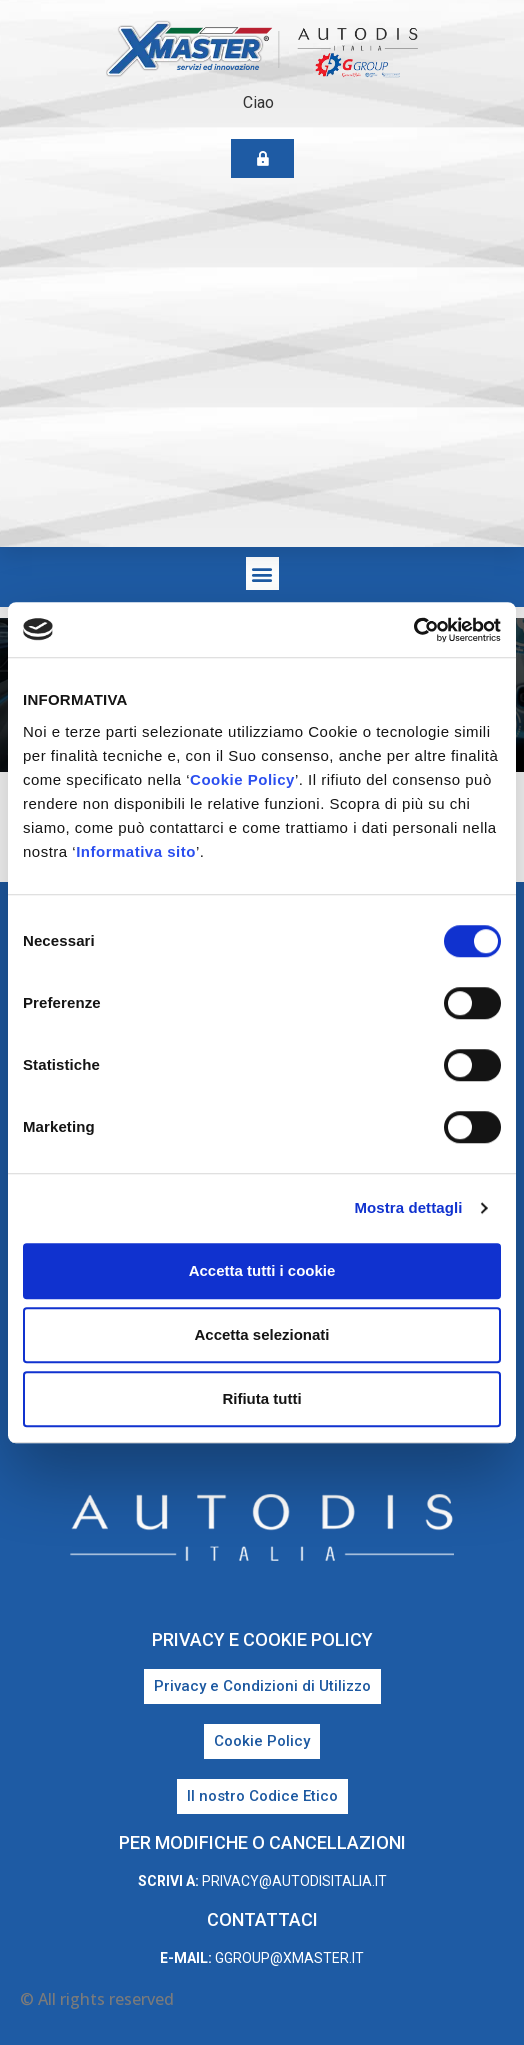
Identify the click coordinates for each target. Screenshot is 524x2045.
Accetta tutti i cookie (262, 1270)
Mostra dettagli (408, 1207)
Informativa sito (136, 851)
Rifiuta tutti (261, 1398)
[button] (262, 573)
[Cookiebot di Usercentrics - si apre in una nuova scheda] (413, 630)
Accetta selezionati (261, 1334)
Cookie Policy (242, 779)
